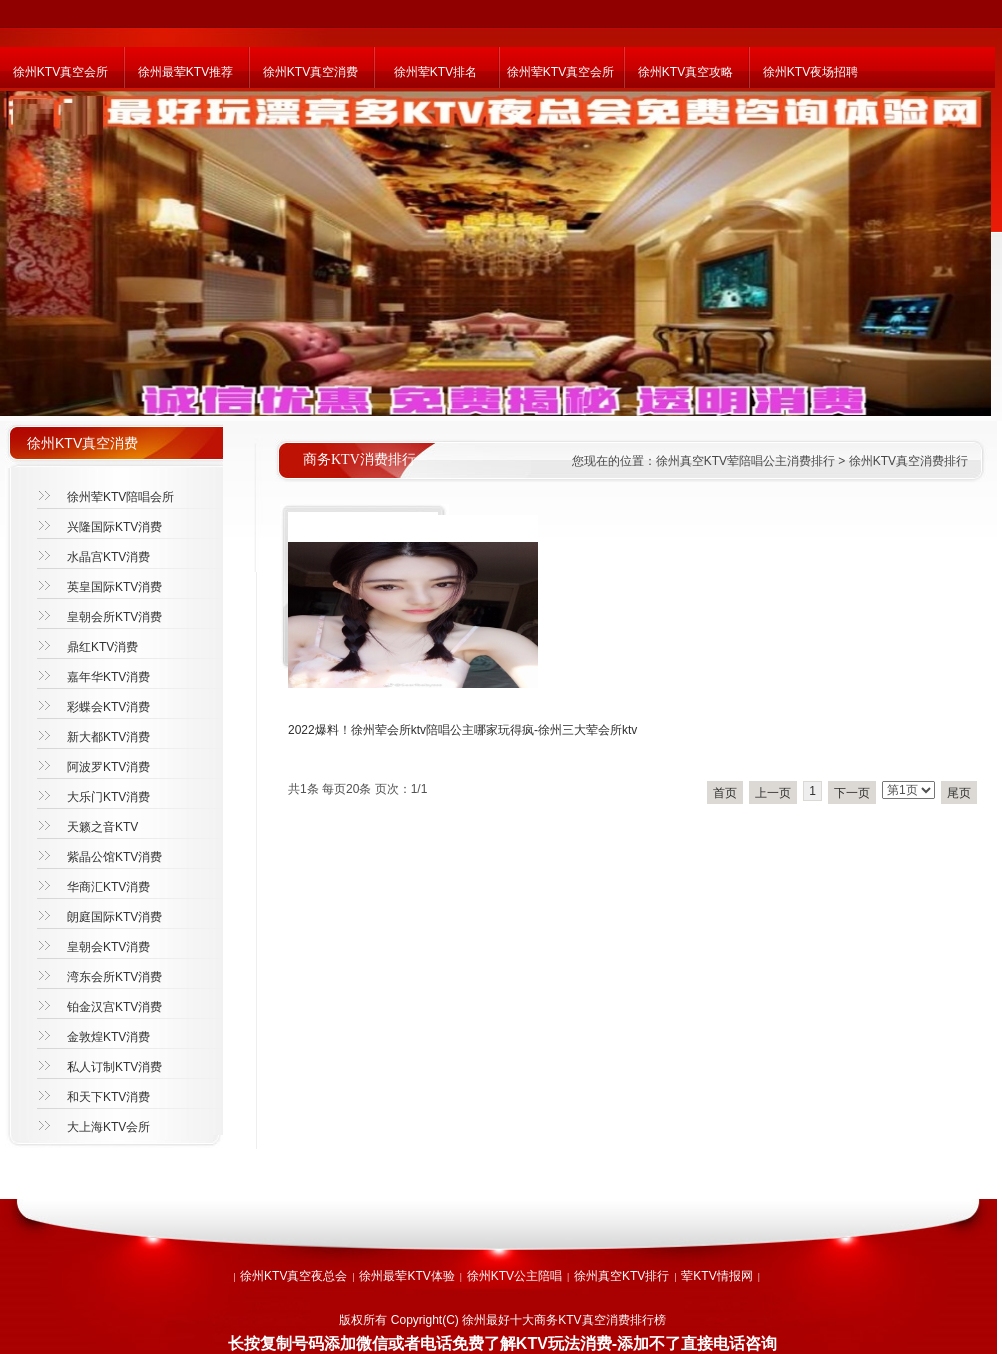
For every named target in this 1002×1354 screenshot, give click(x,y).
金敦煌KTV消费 (108, 1037)
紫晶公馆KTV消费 (114, 857)
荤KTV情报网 (716, 1276)
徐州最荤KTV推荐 (185, 72)
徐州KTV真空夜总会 (293, 1276)
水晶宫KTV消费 (108, 557)
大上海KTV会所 (108, 1127)
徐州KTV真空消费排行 (908, 461)
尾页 (959, 793)
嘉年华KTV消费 (108, 677)
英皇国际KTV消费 (114, 587)
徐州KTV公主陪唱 (514, 1276)
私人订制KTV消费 (114, 1067)
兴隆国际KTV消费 (114, 527)
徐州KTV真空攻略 (685, 72)
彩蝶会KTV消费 (108, 707)
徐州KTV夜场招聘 (810, 72)
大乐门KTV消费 (108, 797)
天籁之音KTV (102, 827)
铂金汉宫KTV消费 (114, 1007)
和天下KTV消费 (108, 1097)
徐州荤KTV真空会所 (560, 72)
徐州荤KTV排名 (435, 72)
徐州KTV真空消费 (310, 72)
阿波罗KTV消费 (108, 767)
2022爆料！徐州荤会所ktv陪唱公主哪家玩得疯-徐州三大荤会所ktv (462, 730)
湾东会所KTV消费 (114, 977)
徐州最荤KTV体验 (406, 1276)
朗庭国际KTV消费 (114, 917)
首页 (725, 793)
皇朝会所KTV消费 (114, 617)
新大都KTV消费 (108, 737)
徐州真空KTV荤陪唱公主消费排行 (745, 461)
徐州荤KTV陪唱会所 (120, 497)
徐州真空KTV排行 (621, 1276)
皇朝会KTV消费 (108, 947)
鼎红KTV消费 (102, 647)
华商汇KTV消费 (108, 887)
